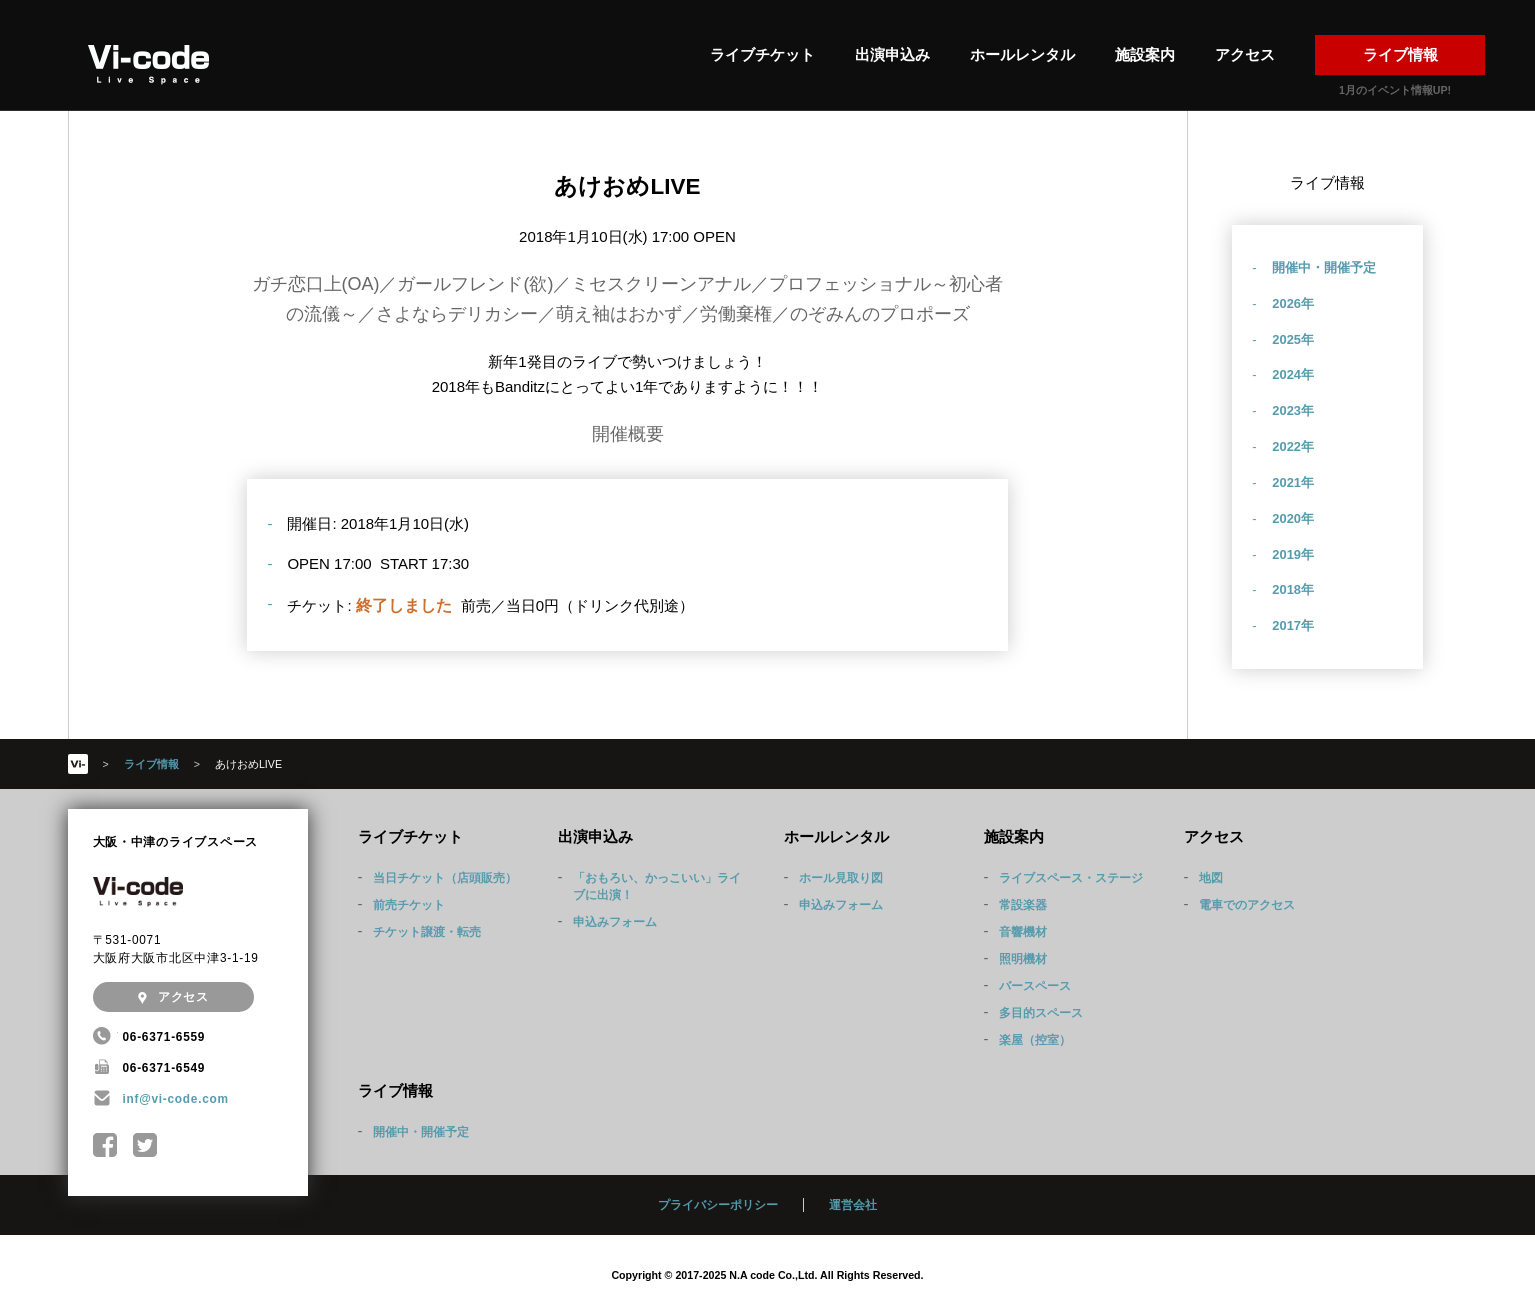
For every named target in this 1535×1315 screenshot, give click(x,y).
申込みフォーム (615, 922)
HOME (78, 764)
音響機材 (1023, 932)
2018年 (1293, 589)
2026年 (1293, 303)
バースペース (1035, 986)
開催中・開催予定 (1324, 267)
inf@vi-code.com (176, 1099)
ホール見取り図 (841, 878)
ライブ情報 (1400, 54)
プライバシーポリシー (718, 1205)
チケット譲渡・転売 (427, 932)
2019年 (1293, 554)
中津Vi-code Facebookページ (105, 1145)
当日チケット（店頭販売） (445, 878)
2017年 (1293, 625)
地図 (1211, 878)
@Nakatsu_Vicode (145, 1145)
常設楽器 (1023, 905)
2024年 (1293, 374)
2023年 (1293, 410)
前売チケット (409, 905)
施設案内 (1145, 54)
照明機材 (1023, 959)
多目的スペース (1041, 1013)
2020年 (1293, 518)
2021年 (1293, 482)
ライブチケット (762, 54)
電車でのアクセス (1247, 905)
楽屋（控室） (1035, 1040)
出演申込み (892, 54)
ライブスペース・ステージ (1071, 878)
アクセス (1245, 54)
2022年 (1293, 446)
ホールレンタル (1022, 54)
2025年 (1293, 339)
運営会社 (853, 1205)
